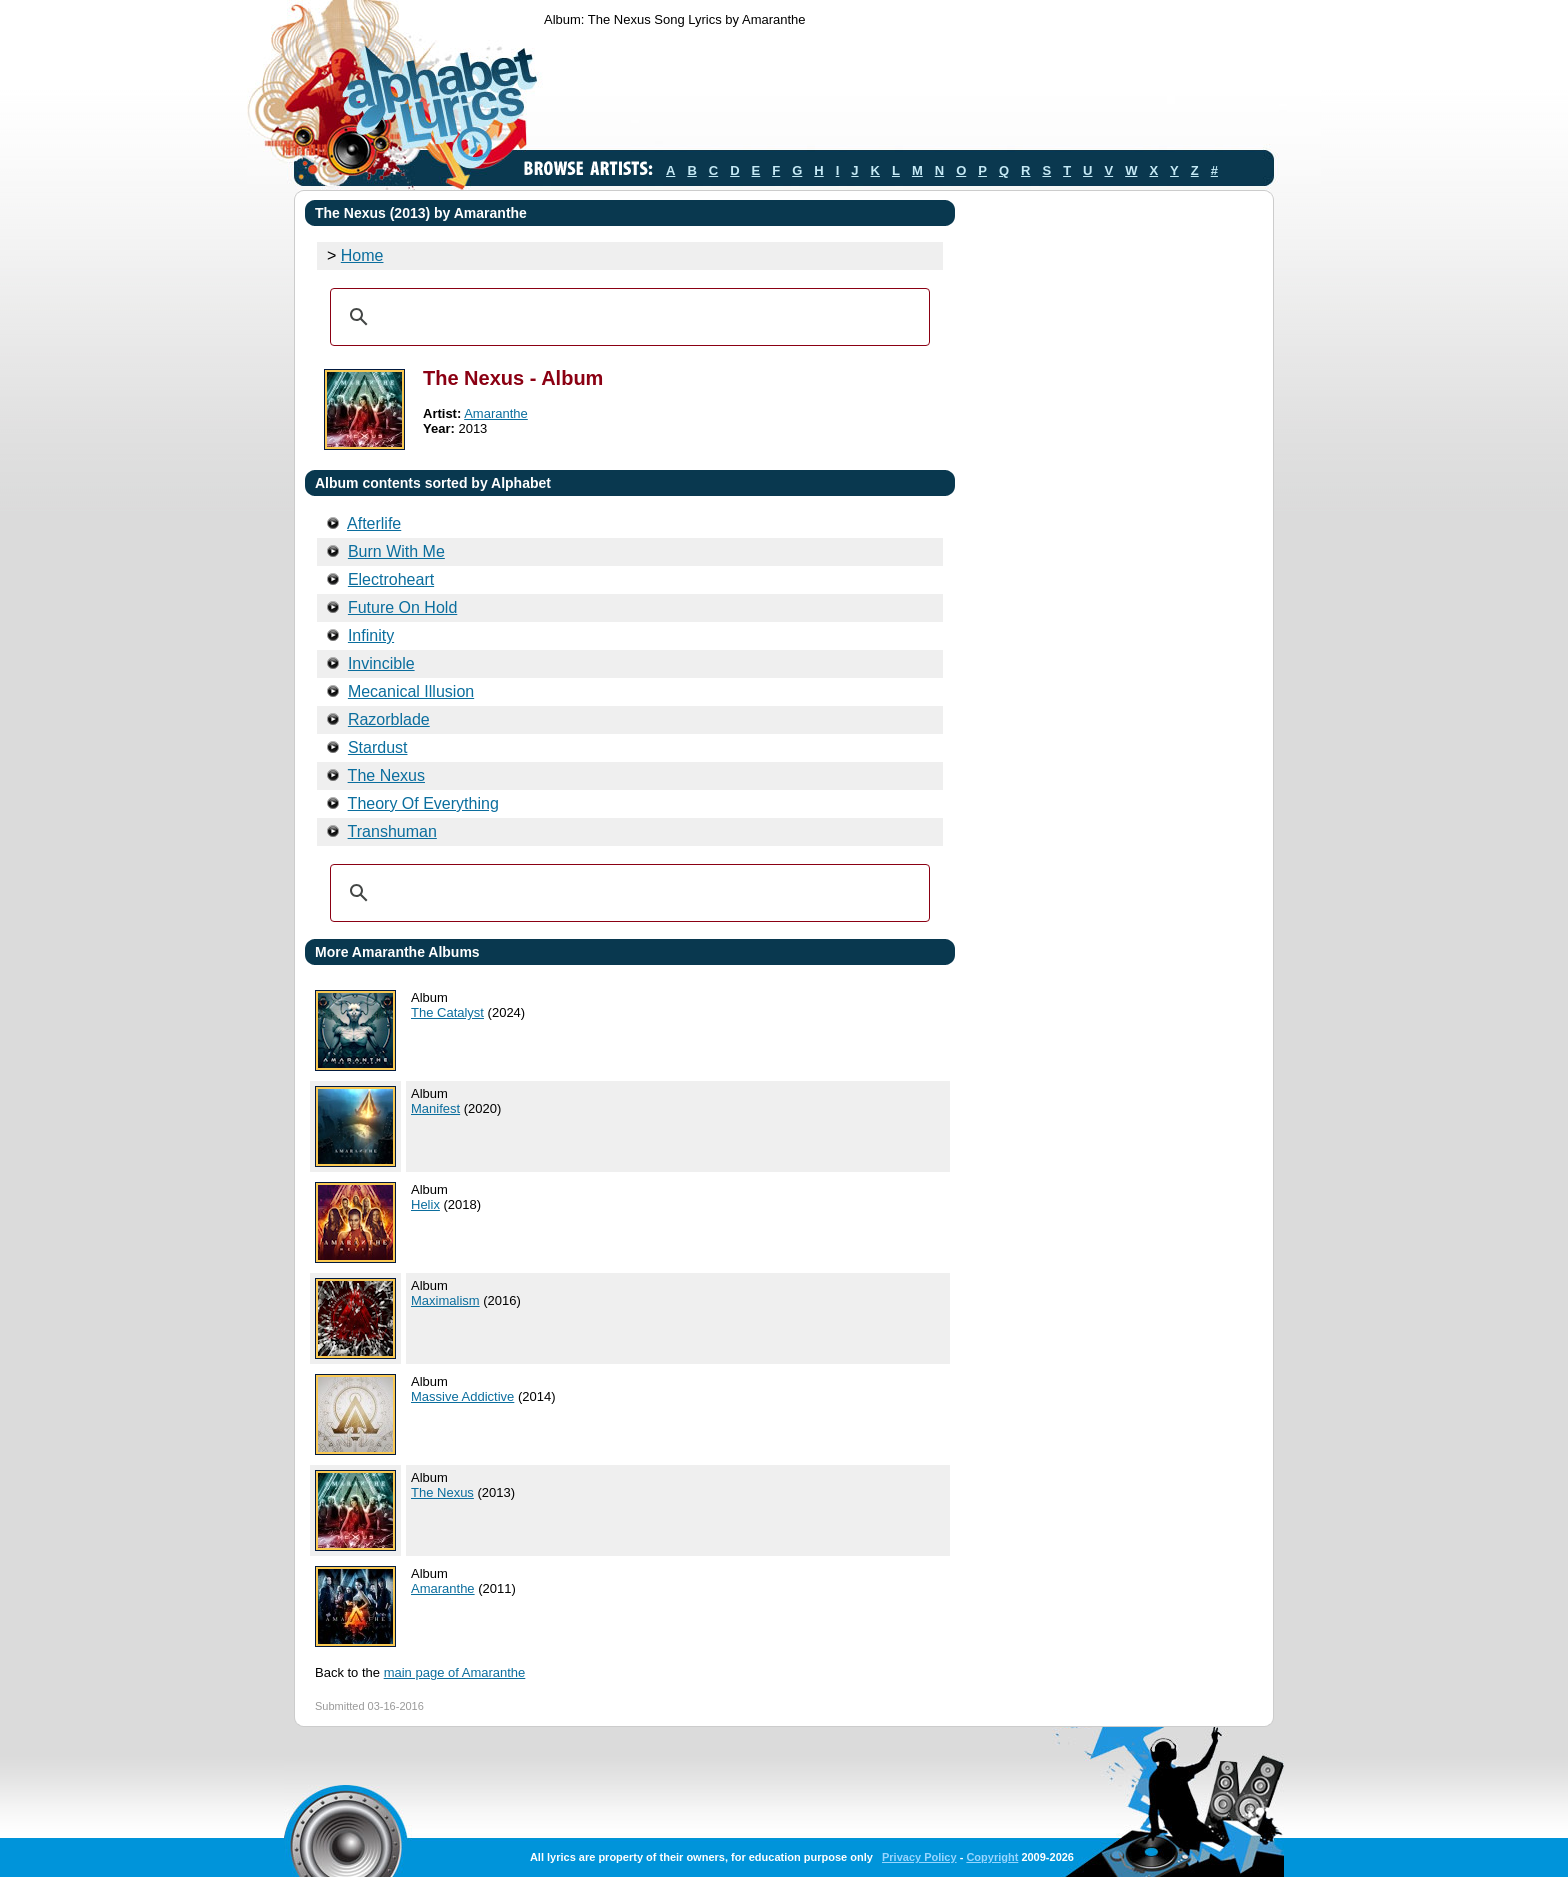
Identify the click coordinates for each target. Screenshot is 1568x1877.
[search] (627, 317)
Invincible (381, 663)
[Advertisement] (908, 93)
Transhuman (392, 831)
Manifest (435, 1108)
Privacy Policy (919, 1857)
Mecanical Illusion (411, 691)
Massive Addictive (462, 1396)
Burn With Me (396, 551)
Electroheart (391, 579)
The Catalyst (447, 1012)
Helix (425, 1204)
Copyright (992, 1857)
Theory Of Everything (423, 803)
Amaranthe (496, 413)
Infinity (371, 635)
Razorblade (389, 719)
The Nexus (386, 775)
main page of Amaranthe (455, 1672)
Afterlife (374, 523)
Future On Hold (402, 607)
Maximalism (445, 1300)
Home (362, 255)
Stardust (378, 747)
